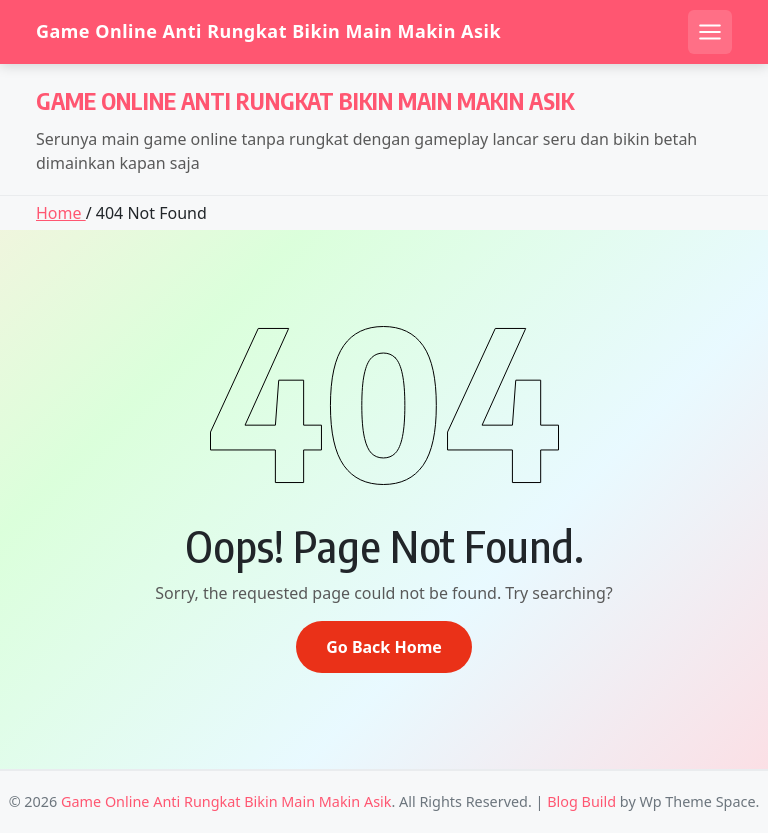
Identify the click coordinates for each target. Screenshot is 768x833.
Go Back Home (384, 647)
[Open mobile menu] (710, 32)
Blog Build (581, 801)
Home (61, 213)
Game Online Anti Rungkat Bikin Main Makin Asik (268, 31)
